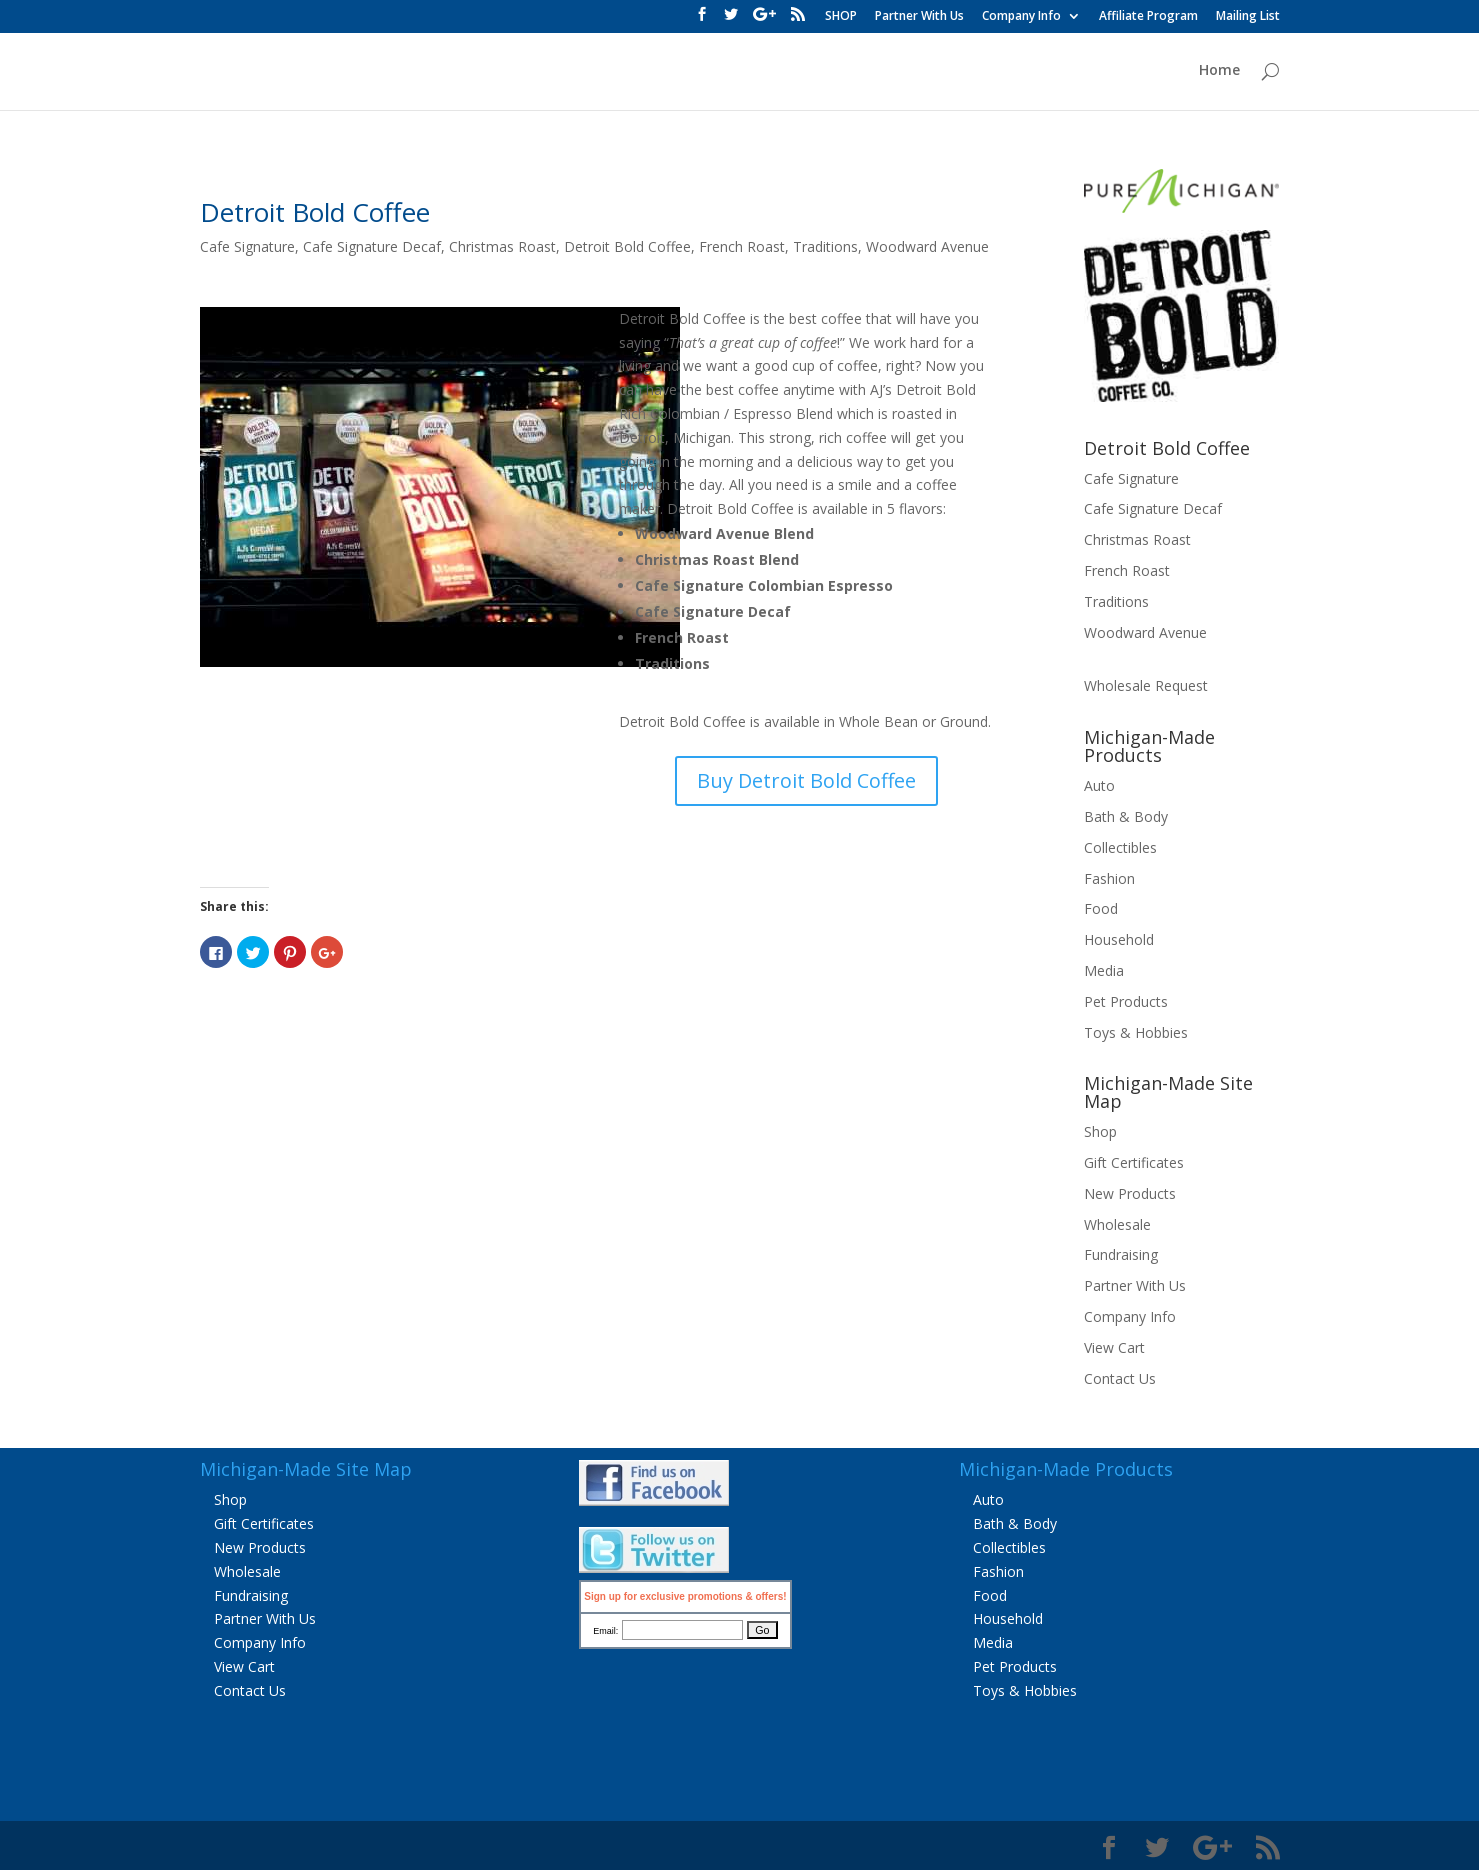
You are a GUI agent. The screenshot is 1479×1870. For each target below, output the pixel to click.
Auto (1099, 785)
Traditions (825, 246)
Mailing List (1248, 17)
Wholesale (1117, 1224)
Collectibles (1120, 847)
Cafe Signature (247, 246)
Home (1219, 71)
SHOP (841, 17)
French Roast (742, 246)
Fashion (1109, 878)
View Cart (1114, 1347)
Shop (1100, 1131)
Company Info (1021, 17)
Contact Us (1120, 1378)
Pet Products (1126, 1001)
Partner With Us (919, 17)
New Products (1130, 1193)
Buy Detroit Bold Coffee (806, 780)
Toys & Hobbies (1136, 1032)
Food (1101, 908)
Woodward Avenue (927, 246)
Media (1104, 970)
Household (1119, 939)
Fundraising (1121, 1254)
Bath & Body (1126, 816)
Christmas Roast (502, 246)
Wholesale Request (1146, 685)
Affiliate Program (1148, 17)
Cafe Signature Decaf (372, 246)
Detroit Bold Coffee (315, 212)
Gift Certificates (1134, 1162)
